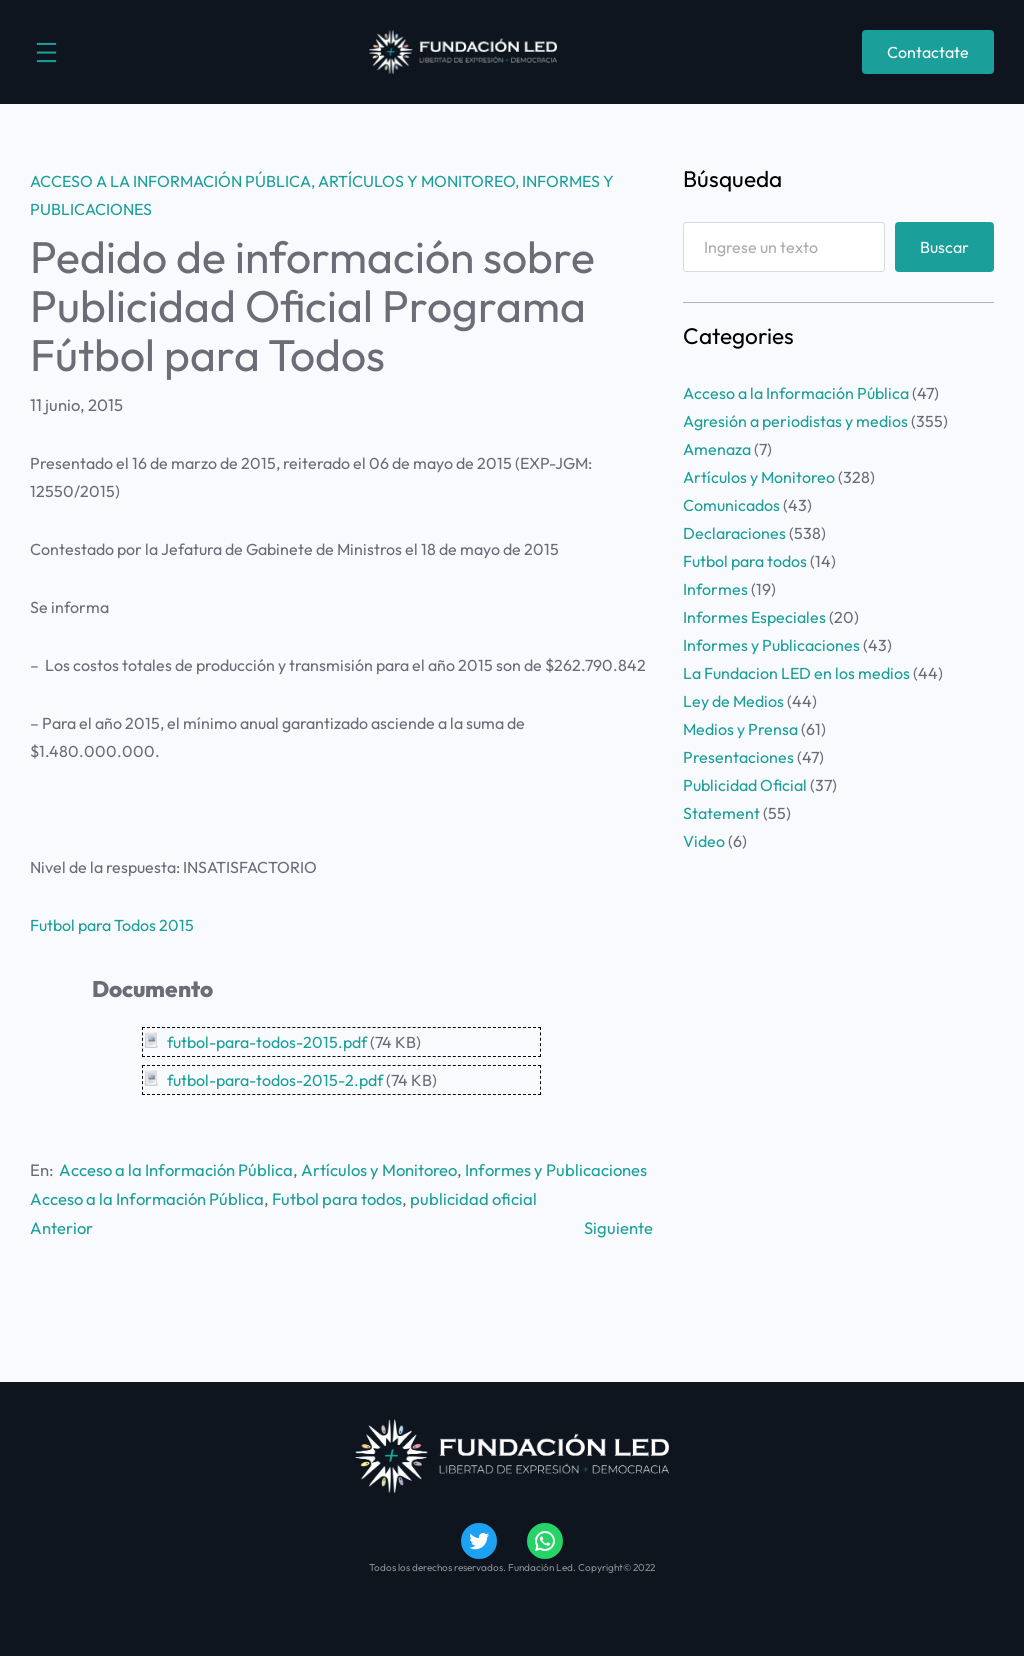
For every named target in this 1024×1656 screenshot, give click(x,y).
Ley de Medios (733, 701)
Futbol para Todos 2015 (112, 925)
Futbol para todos (337, 1198)
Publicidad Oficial (745, 785)
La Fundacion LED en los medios (796, 673)
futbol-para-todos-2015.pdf (267, 1042)
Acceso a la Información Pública (170, 181)
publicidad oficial (473, 1198)
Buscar (944, 247)
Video (704, 841)
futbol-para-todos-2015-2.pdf (275, 1080)
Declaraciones (734, 533)
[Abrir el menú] (46, 52)
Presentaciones (738, 757)
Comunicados (731, 505)
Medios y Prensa (740, 729)
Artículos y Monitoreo (416, 181)
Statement (721, 813)
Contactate (928, 52)
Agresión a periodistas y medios (795, 421)
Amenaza (717, 449)
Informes (715, 589)
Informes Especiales (754, 617)
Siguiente (618, 1227)
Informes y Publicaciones (556, 1169)
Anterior (61, 1227)
